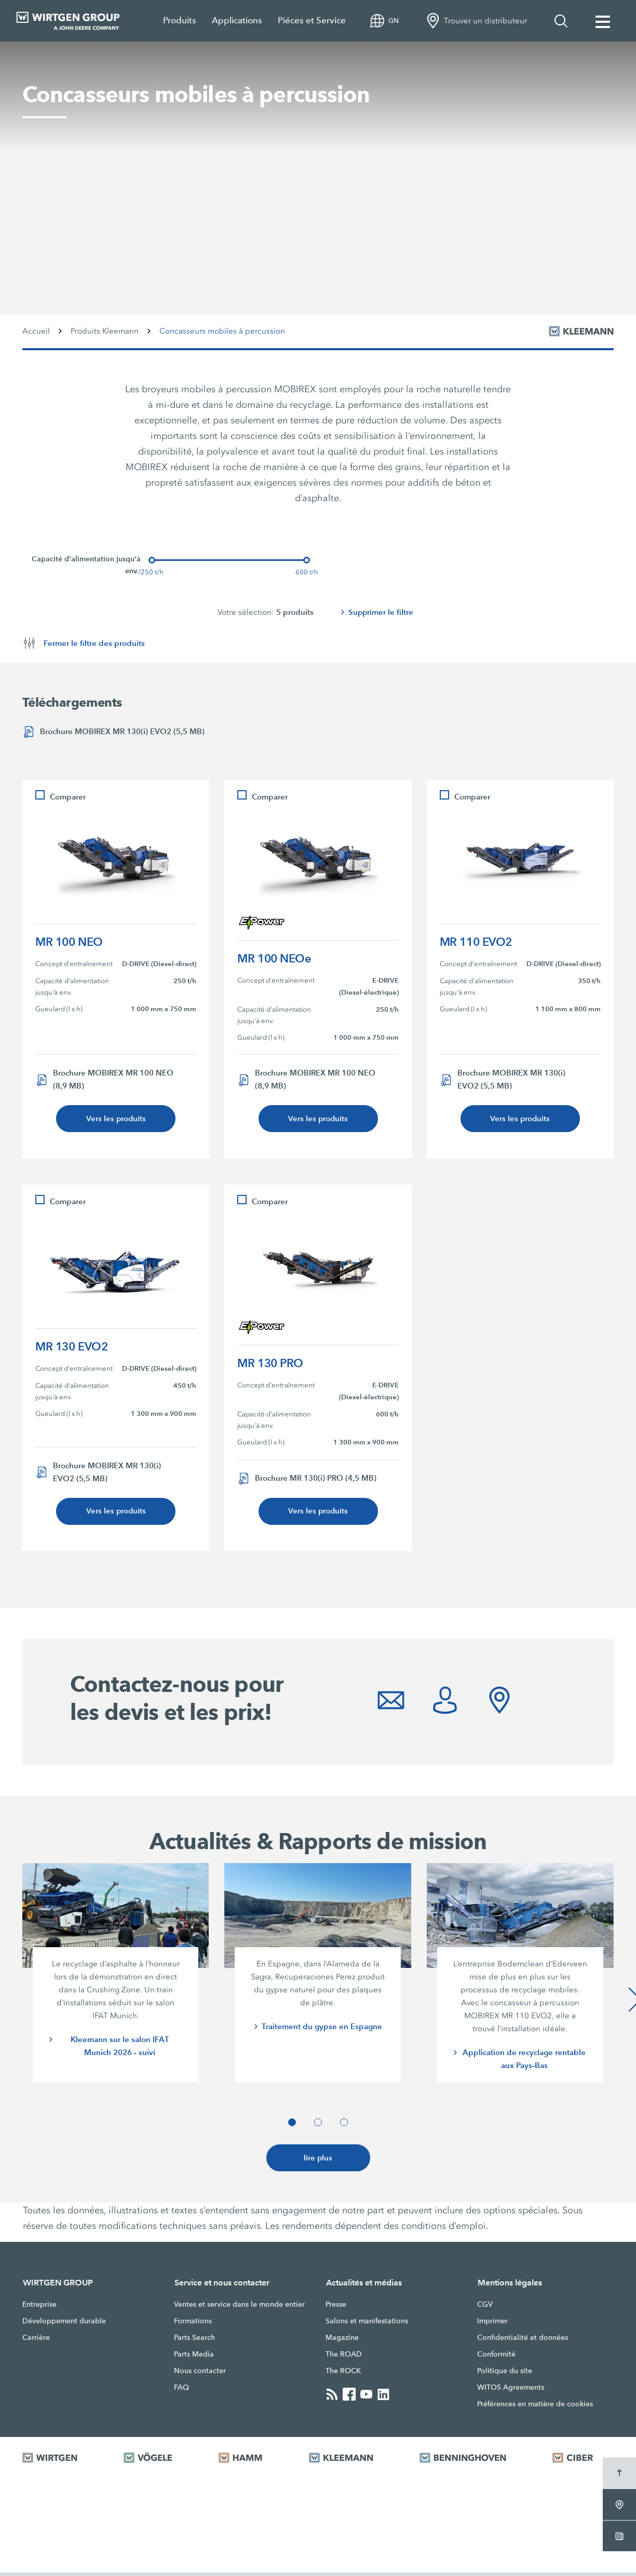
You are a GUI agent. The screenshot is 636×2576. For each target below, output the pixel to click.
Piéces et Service (312, 20)
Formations (193, 2324)
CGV (485, 2307)
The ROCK (343, 2374)
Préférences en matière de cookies (535, 2407)
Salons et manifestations (367, 2324)
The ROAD (344, 2357)
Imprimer (492, 2324)
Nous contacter (200, 2374)
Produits (179, 20)
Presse (336, 2307)
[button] (292, 2125)
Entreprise (39, 2307)
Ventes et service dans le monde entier (239, 2307)
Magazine (342, 2341)
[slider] (151, 560)
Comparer (68, 797)
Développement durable (64, 2324)
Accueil (36, 331)
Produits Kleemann (105, 331)
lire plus (318, 2161)
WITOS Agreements (510, 2390)
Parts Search (194, 2341)
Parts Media (194, 2357)
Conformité (496, 2357)
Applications (237, 20)
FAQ (181, 2390)
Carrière (36, 2341)
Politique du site (504, 2374)
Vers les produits (116, 1119)
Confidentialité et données (522, 2341)
